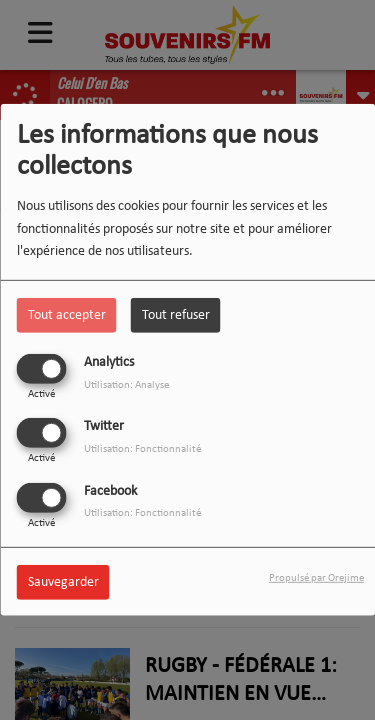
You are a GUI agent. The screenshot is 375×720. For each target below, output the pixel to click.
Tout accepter (67, 315)
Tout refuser (176, 315)
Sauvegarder (63, 581)
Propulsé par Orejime (316, 577)
